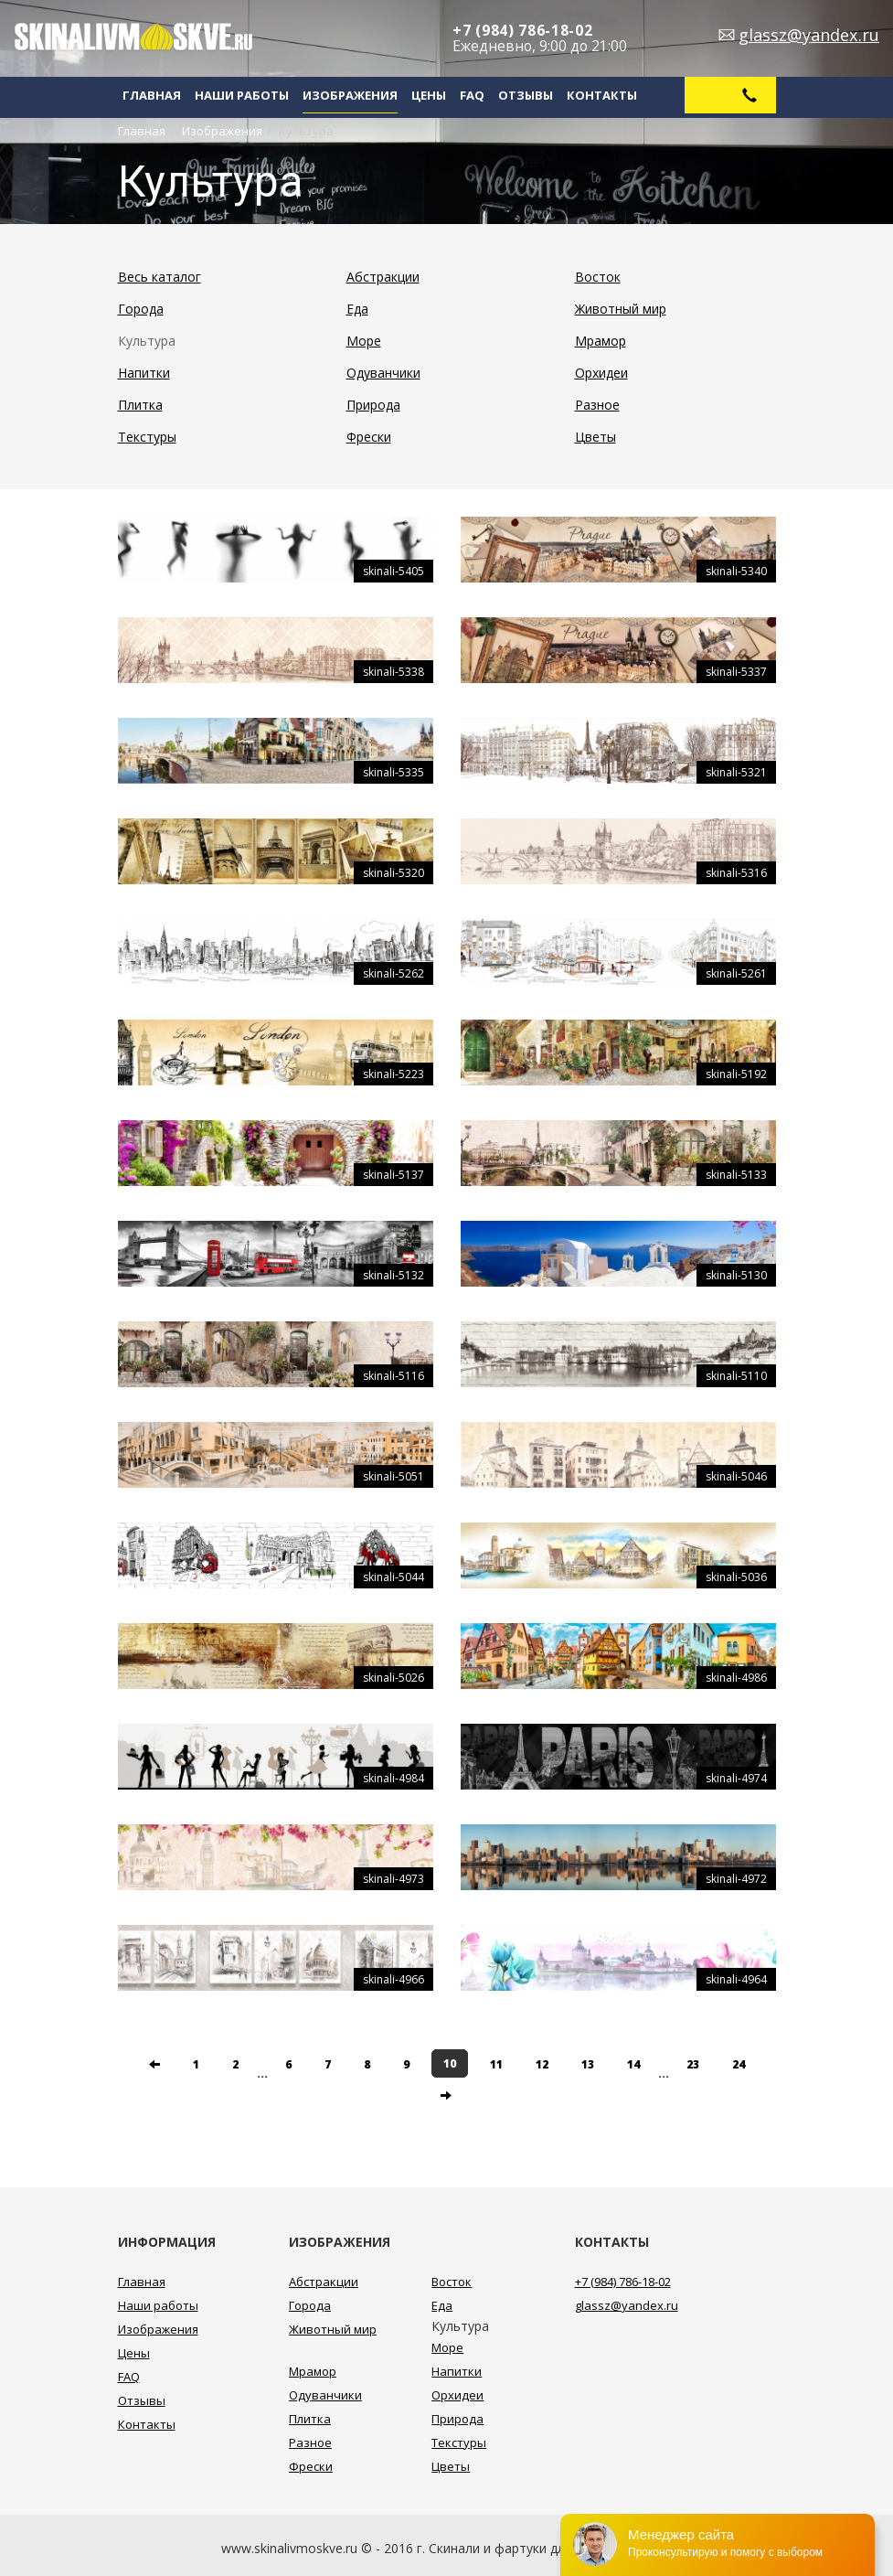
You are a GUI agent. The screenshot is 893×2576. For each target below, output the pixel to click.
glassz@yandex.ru (809, 35)
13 (587, 2064)
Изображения (350, 95)
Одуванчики (383, 372)
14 (633, 2064)
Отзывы (525, 95)
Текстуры (147, 436)
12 (542, 2064)
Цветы (595, 436)
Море (363, 340)
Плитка (140, 404)
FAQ (472, 95)
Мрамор (600, 340)
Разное (597, 404)
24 (738, 2064)
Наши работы (242, 95)
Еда (357, 308)
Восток (598, 276)
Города (141, 308)
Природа (373, 404)
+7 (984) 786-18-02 (522, 30)
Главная (151, 95)
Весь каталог (159, 276)
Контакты (602, 95)
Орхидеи (601, 372)
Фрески (368, 436)
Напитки (144, 372)
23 (692, 2064)
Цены (428, 95)
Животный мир (620, 308)
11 (496, 2064)
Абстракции (383, 276)
